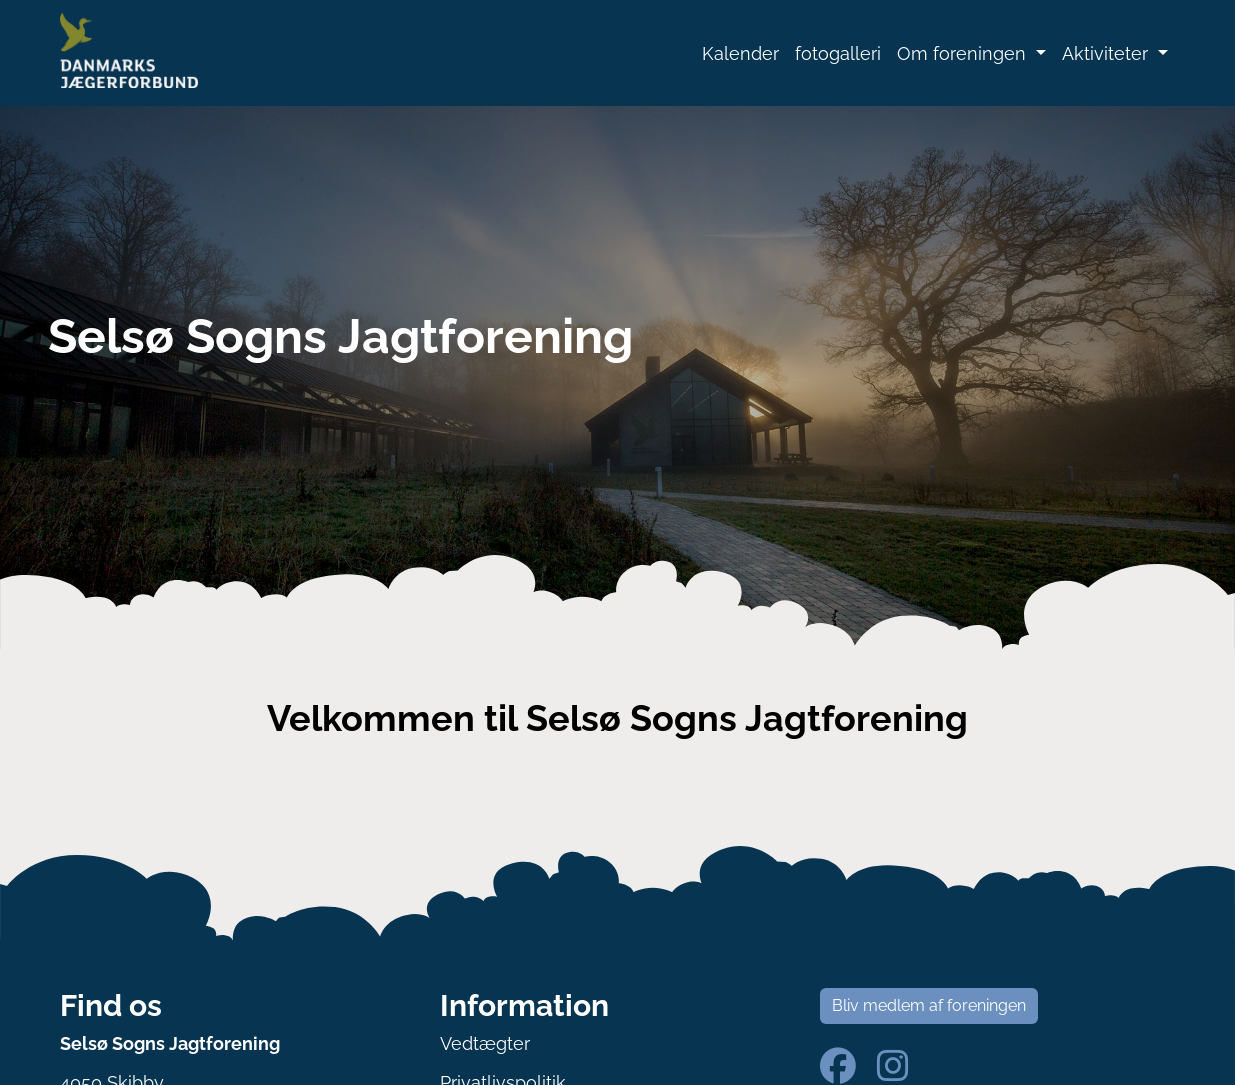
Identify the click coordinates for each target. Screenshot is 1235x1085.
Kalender (740, 53)
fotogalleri (838, 53)
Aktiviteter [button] (1107, 53)
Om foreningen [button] (964, 53)
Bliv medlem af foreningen (929, 1005)
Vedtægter (485, 1043)
